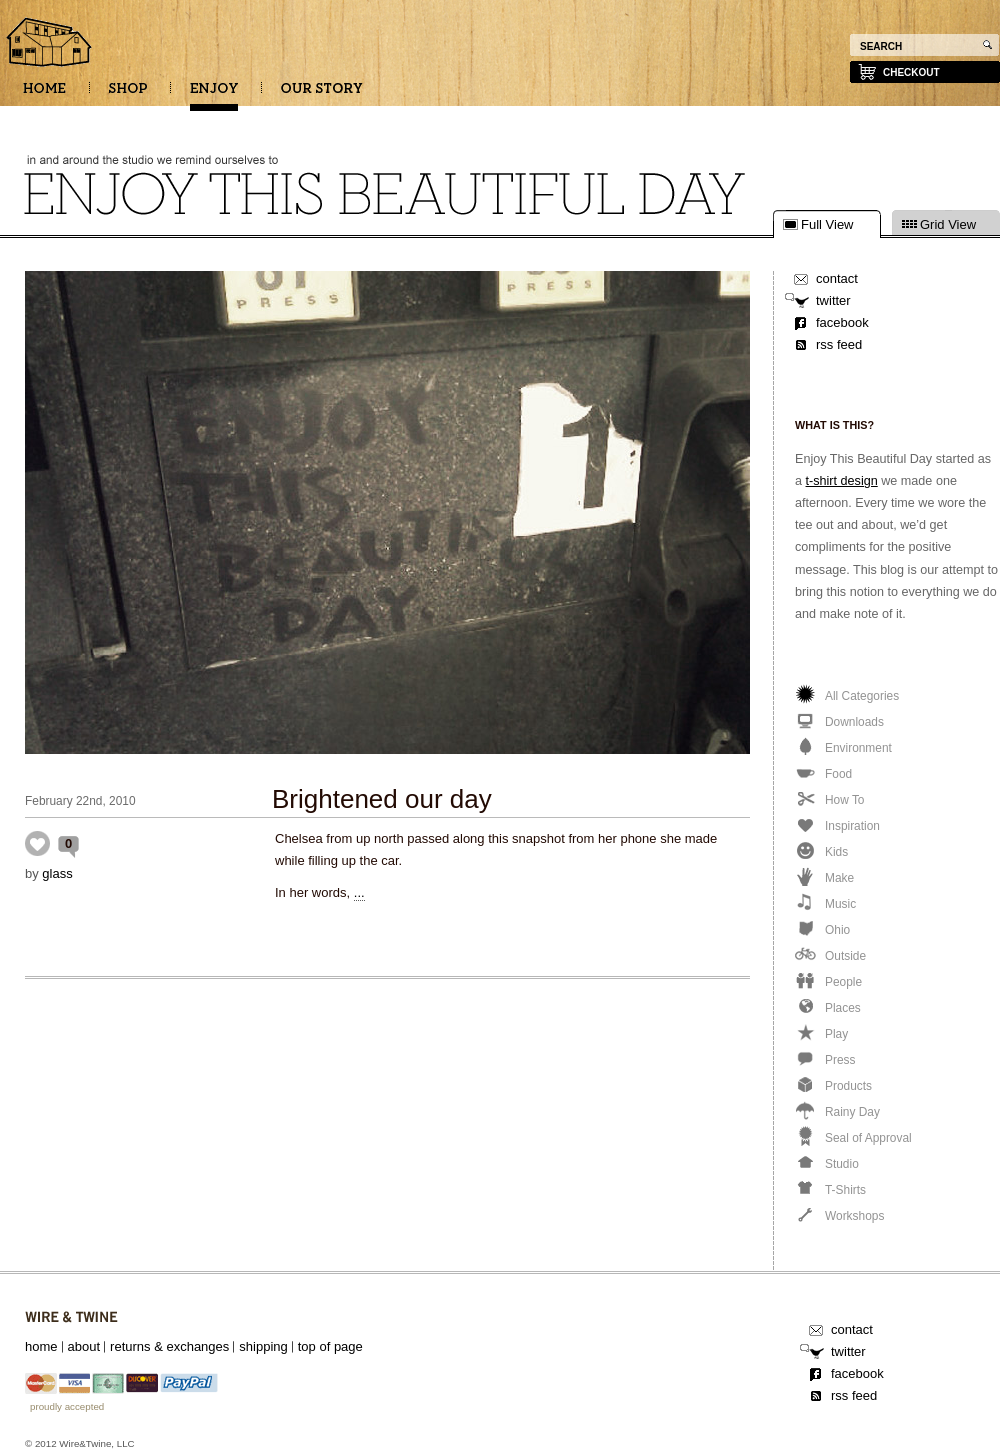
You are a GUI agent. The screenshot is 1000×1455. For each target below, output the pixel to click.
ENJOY (214, 95)
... (359, 892)
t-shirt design (842, 481)
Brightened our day (382, 799)
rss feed (839, 344)
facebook (842, 322)
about (84, 1346)
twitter (833, 300)
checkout (911, 72)
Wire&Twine (71, 1317)
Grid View (948, 225)
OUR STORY (322, 95)
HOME (44, 95)
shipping (263, 1346)
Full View (827, 225)
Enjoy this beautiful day (50, 44)
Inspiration (37, 843)
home (41, 1346)
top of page (330, 1346)
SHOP (128, 95)
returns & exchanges (169, 1346)
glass (57, 873)
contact (837, 278)
